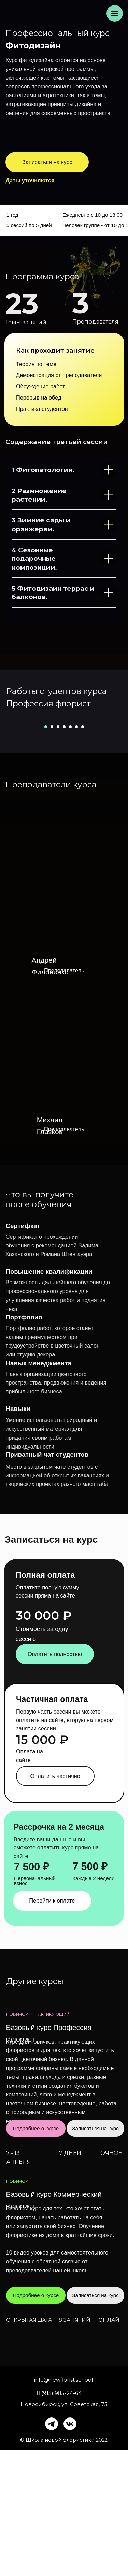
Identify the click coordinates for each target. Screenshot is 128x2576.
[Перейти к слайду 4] (64, 852)
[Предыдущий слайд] (6, 779)
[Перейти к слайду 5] (70, 852)
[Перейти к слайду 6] (76, 852)
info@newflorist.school (63, 2505)
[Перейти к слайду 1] (45, 852)
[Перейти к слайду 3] (58, 852)
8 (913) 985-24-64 (59, 2518)
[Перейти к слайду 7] (82, 852)
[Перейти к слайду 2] (52, 852)
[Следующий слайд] (122, 779)
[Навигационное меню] (114, 13)
